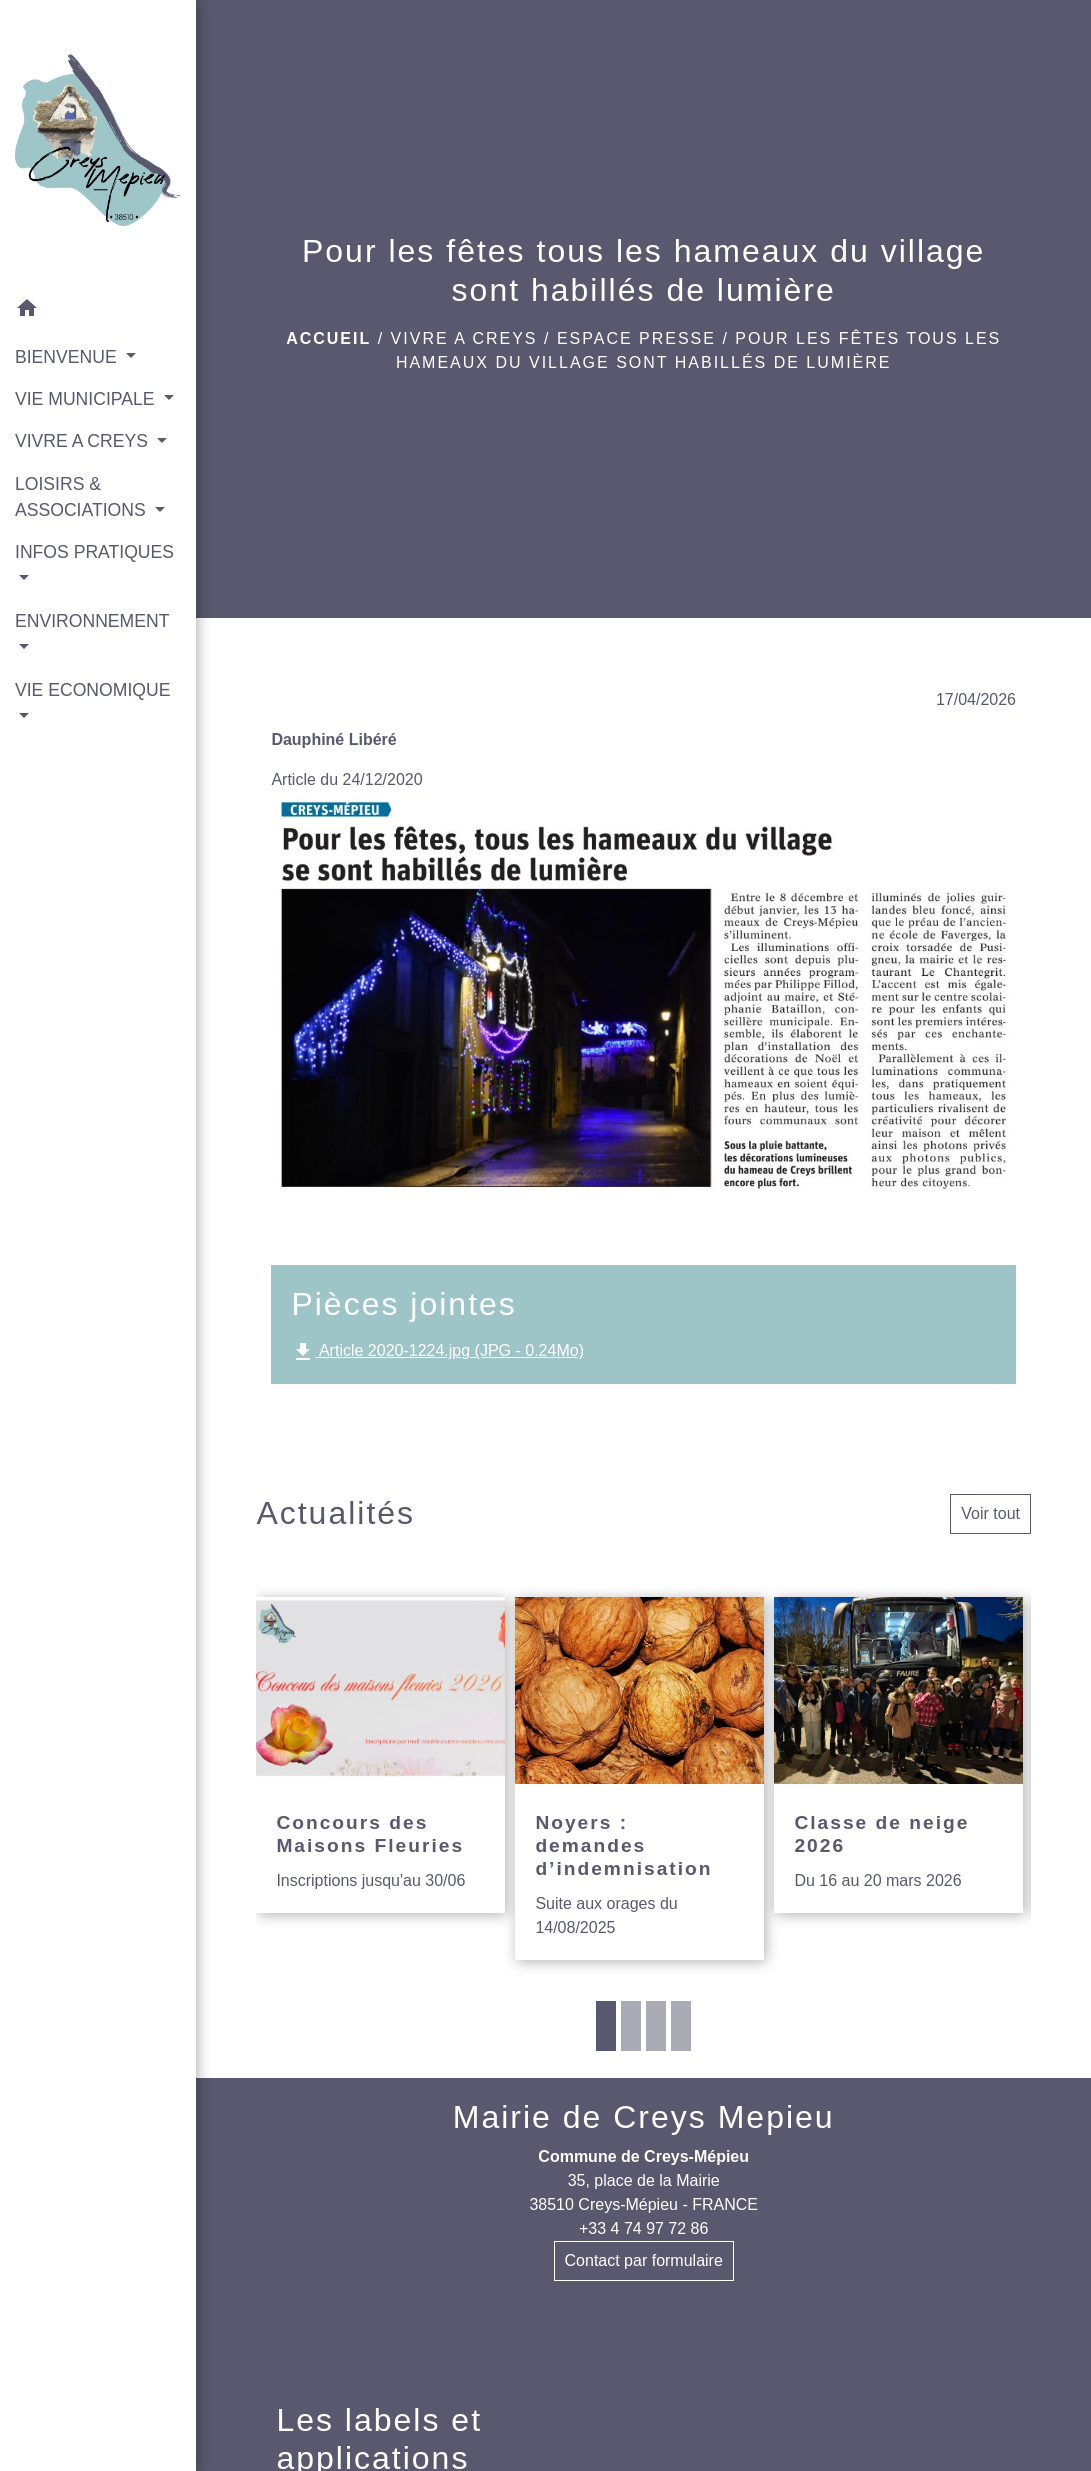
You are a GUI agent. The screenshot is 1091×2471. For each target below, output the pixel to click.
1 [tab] (606, 2026)
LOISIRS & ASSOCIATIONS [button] (83, 497)
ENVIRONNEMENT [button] (92, 621)
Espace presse (636, 338)
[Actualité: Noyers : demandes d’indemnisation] (639, 1778)
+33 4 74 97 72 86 (643, 2228)
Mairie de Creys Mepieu (644, 2117)
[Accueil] (98, 143)
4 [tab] (681, 2026)
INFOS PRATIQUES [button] (94, 552)
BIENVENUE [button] (68, 357)
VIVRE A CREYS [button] (84, 441)
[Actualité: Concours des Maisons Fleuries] (380, 1755)
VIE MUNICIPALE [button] (87, 399)
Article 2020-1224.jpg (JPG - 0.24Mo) (437, 1352)
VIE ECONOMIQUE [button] (92, 690)
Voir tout (990, 1513)
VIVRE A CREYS (464, 338)
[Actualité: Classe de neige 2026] (898, 1755)
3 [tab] (656, 2026)
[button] (98, 311)
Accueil (328, 338)
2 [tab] (631, 2026)
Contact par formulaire (644, 2260)
